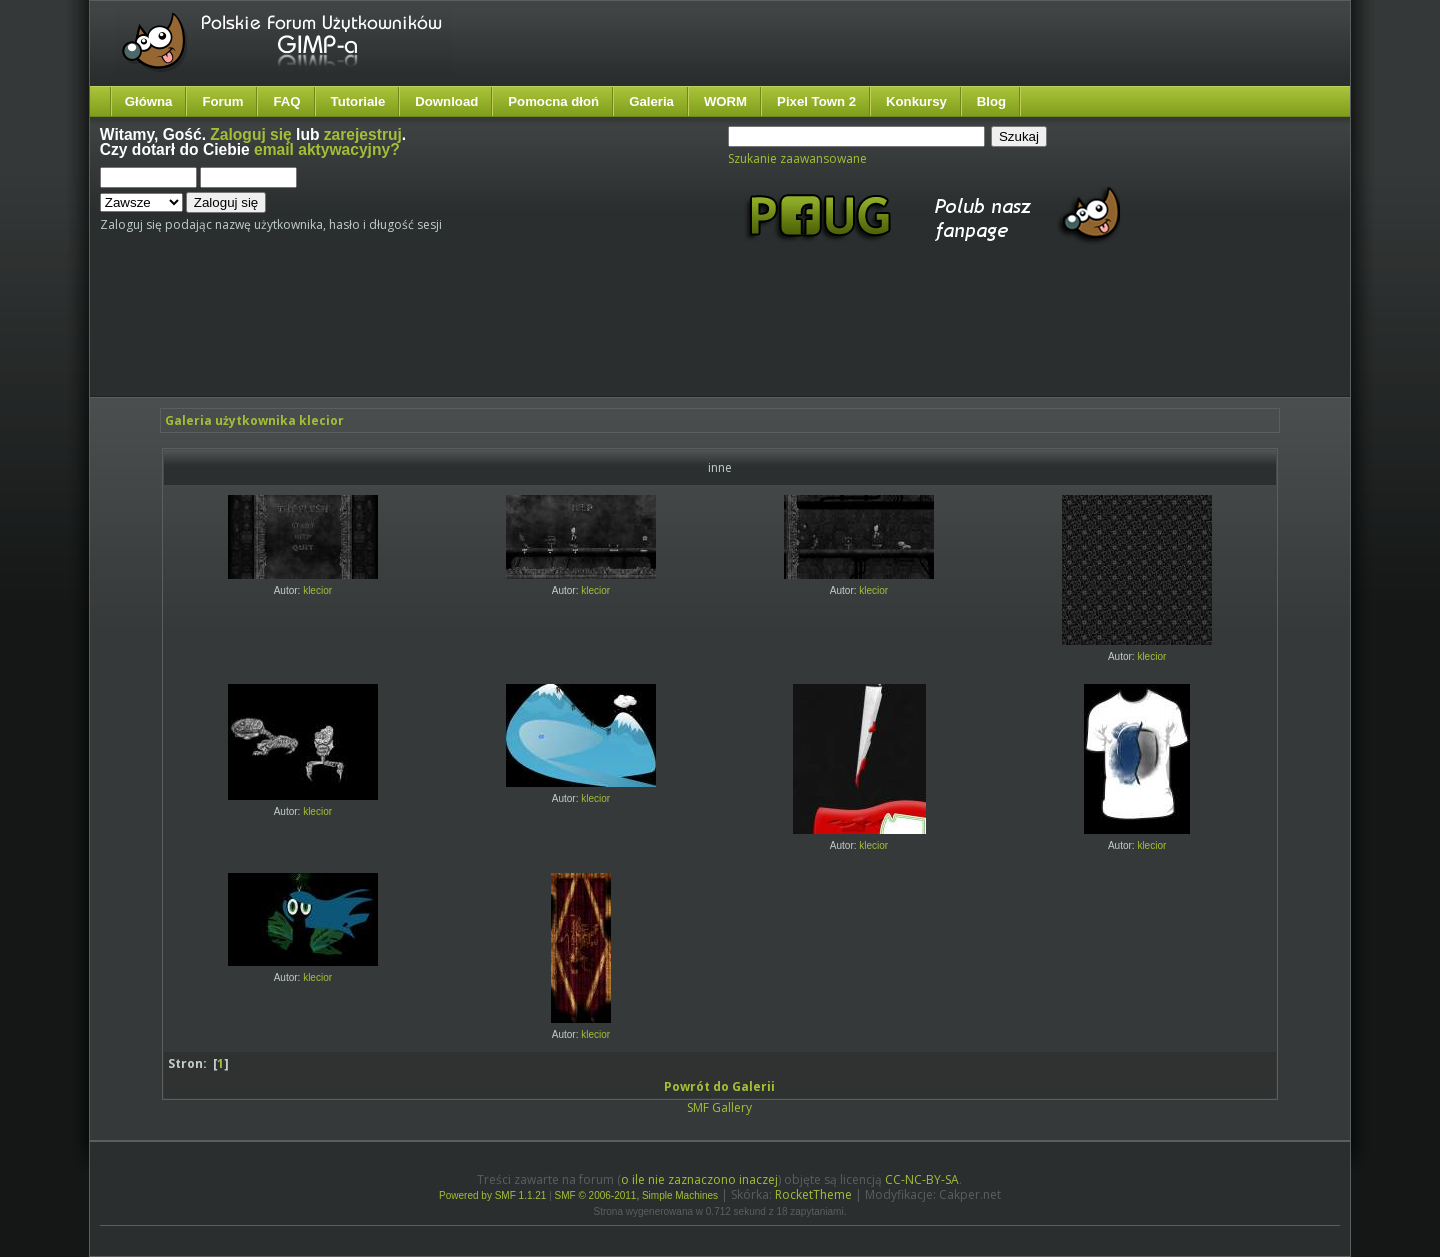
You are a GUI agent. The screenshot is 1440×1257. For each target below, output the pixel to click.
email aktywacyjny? (327, 149)
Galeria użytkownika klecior (254, 420)
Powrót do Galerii (719, 1086)
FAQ (286, 101)
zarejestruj (363, 134)
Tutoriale (358, 101)
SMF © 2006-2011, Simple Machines (637, 1195)
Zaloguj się (250, 134)
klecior (317, 590)
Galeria (651, 101)
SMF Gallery (719, 1107)
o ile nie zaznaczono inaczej (699, 1179)
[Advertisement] (475, 338)
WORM (725, 101)
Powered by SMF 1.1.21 (492, 1195)
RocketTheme (813, 1194)
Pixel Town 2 (816, 101)
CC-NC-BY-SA (922, 1179)
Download (446, 101)
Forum (222, 101)
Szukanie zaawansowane (797, 158)
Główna (149, 101)
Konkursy (916, 101)
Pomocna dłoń (553, 101)
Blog (991, 101)
